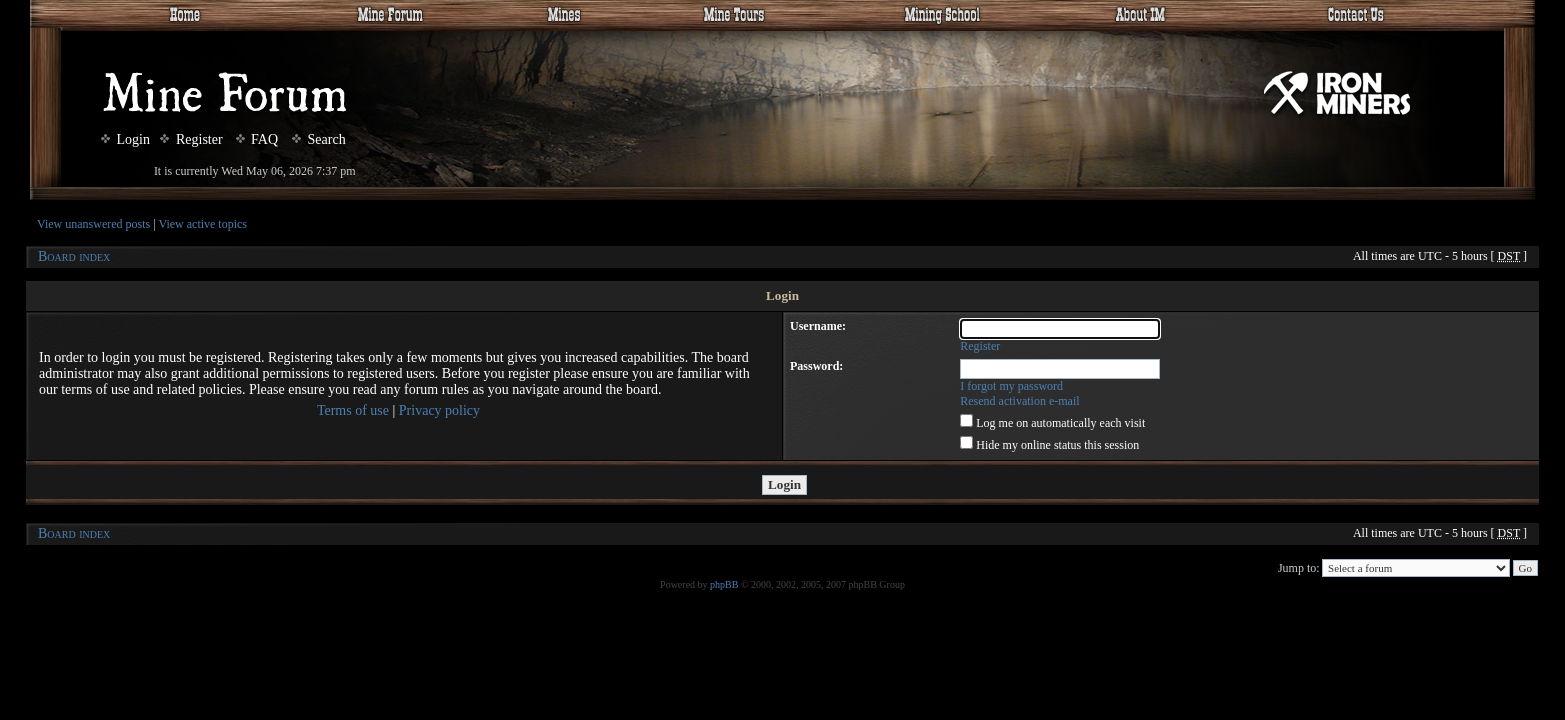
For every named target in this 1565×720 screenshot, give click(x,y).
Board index (74, 256)
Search (319, 139)
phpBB (724, 584)
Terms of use (353, 410)
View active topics (202, 224)
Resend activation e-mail (1019, 401)
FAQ (257, 139)
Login (125, 139)
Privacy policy (439, 410)
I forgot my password (1011, 386)
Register (191, 139)
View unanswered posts (93, 224)
